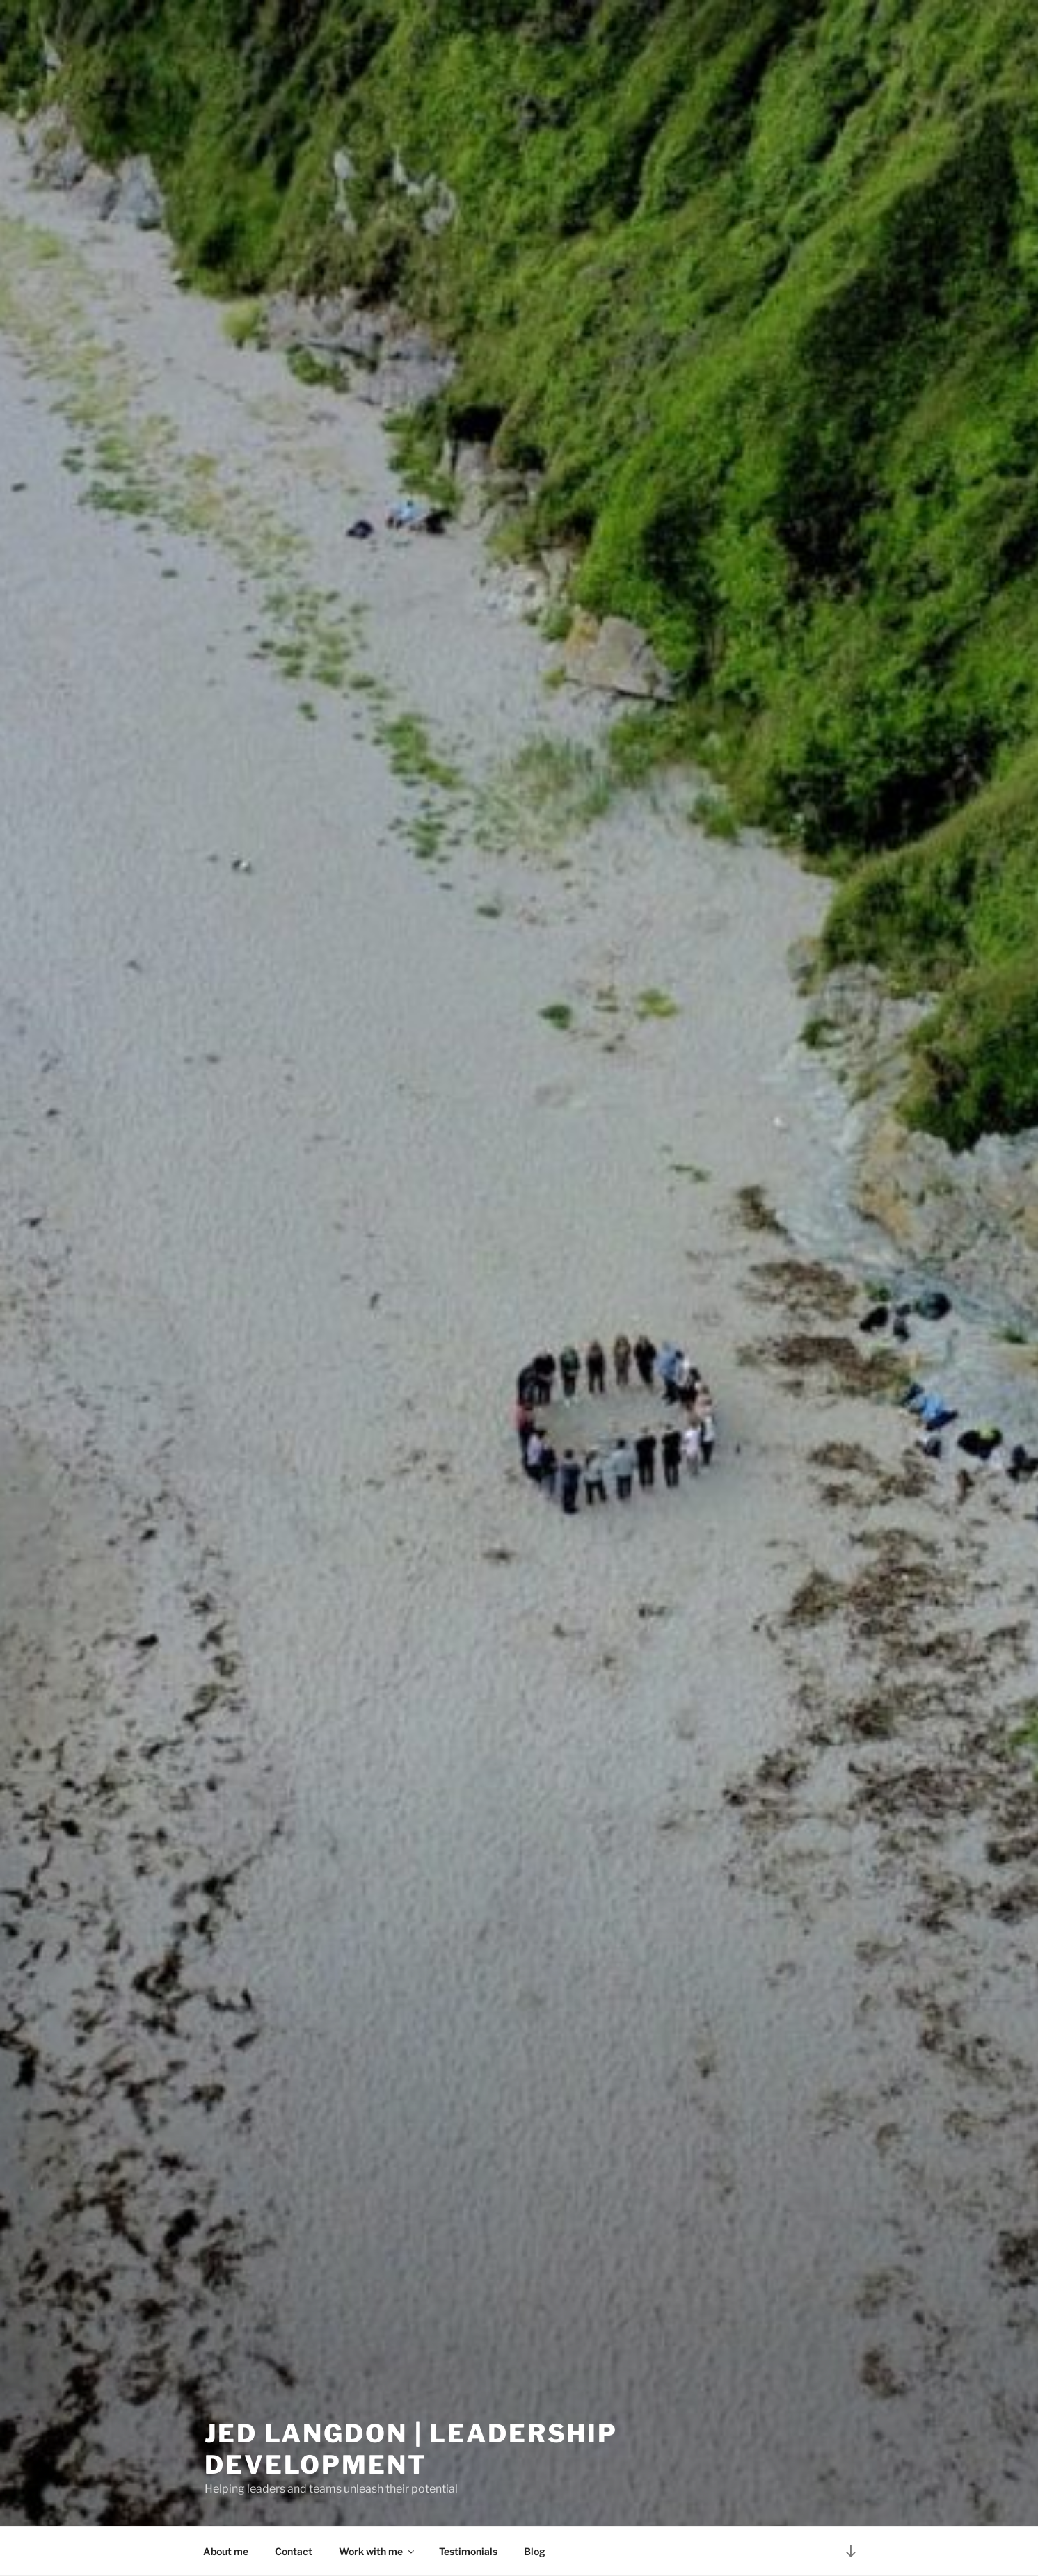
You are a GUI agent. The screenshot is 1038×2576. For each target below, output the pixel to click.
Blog (534, 2551)
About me (225, 2551)
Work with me (377, 2551)
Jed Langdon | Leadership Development (411, 2446)
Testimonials (468, 2551)
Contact (293, 2551)
